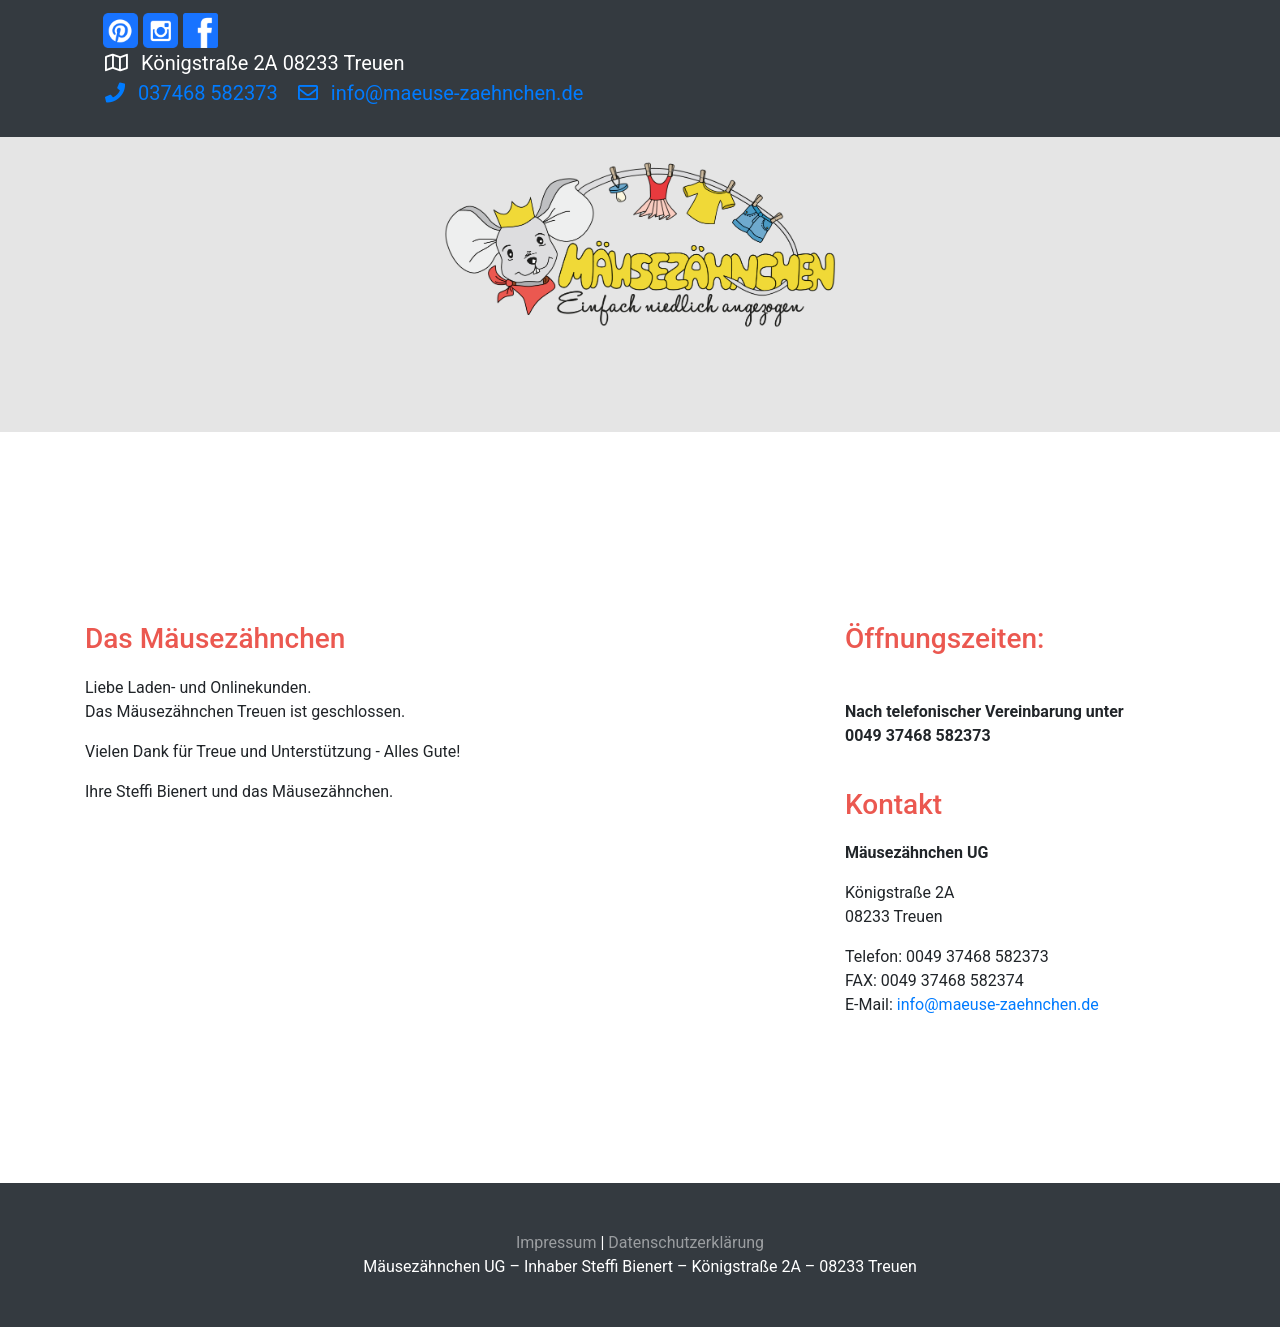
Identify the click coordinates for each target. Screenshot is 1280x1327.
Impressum (556, 1242)
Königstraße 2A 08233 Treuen (334, 61)
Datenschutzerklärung (686, 1242)
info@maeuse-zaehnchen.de (998, 1004)
